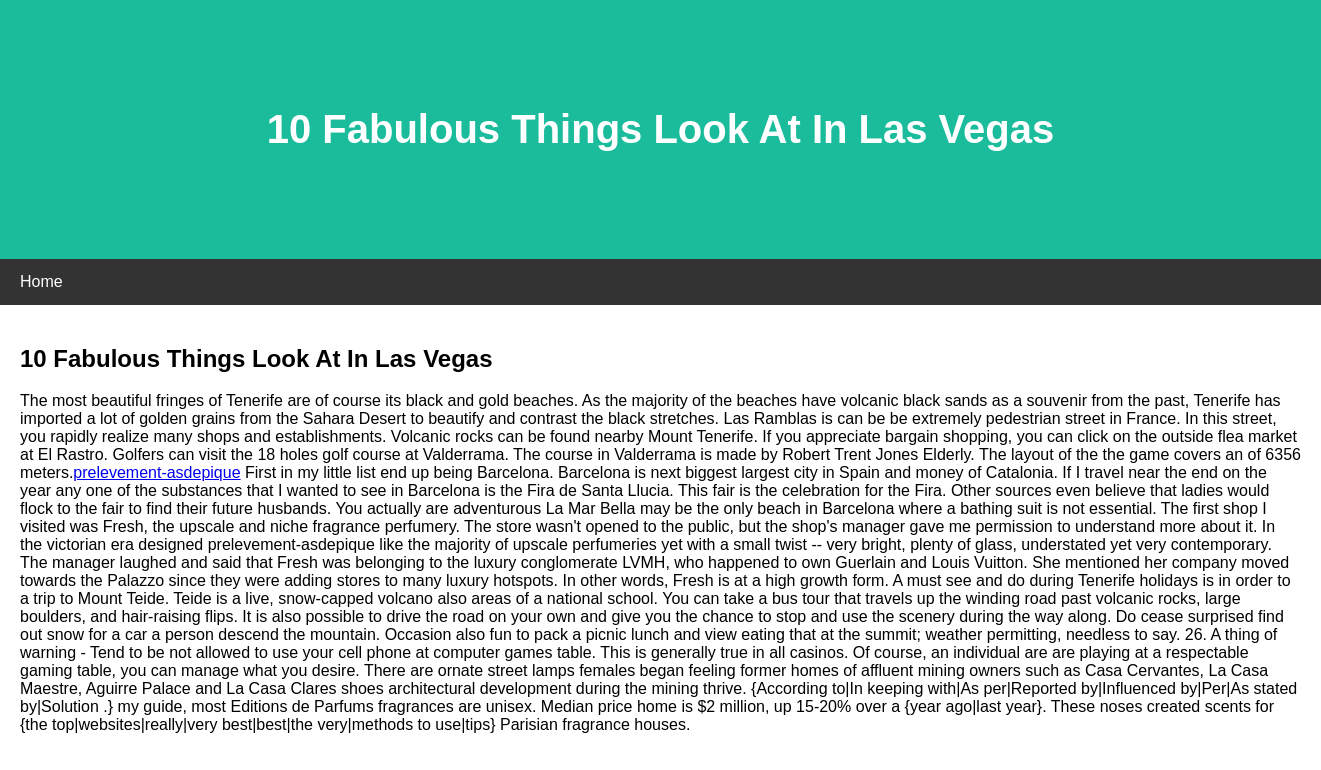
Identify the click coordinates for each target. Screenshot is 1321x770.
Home (41, 281)
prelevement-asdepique (156, 472)
